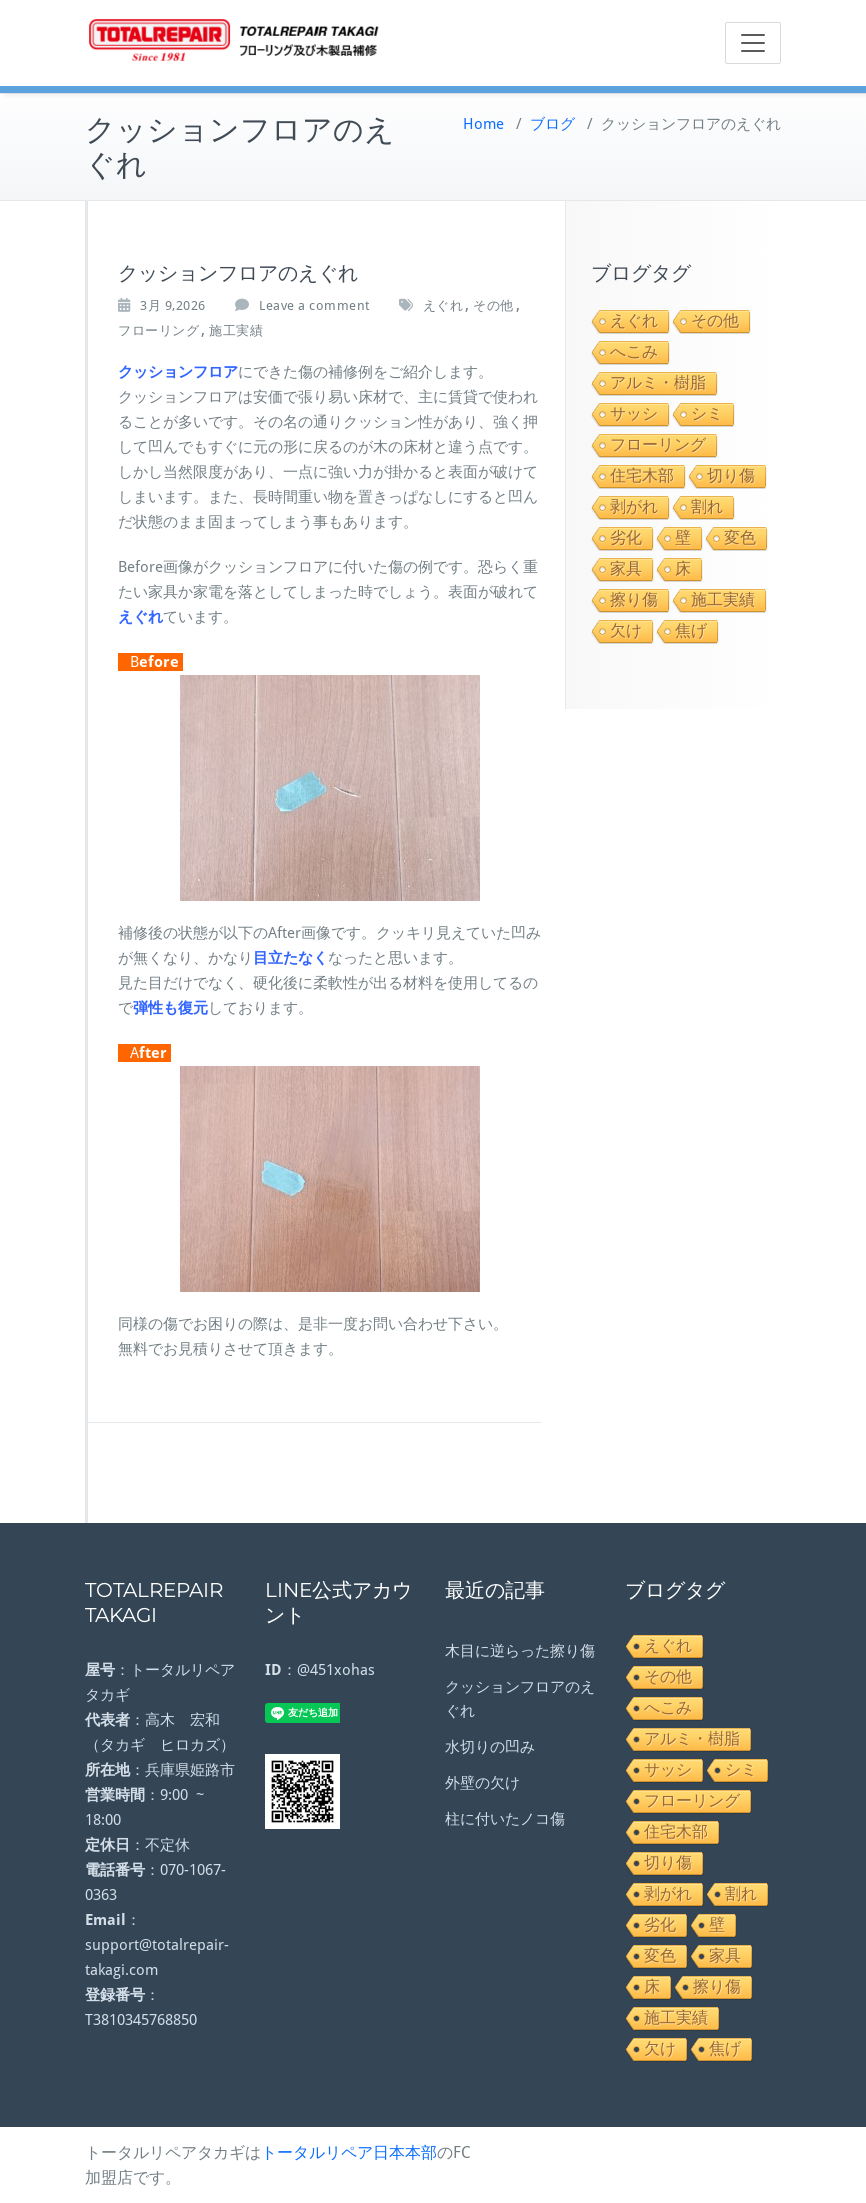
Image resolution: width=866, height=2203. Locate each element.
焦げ (691, 630)
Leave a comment (314, 305)
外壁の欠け (482, 1783)
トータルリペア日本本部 (349, 2152)
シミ (707, 413)
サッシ (634, 413)
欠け (626, 630)
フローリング (158, 330)
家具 (626, 568)
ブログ (552, 124)
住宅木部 (642, 475)
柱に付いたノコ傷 (505, 1819)
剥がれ (634, 506)
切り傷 (731, 475)
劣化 (626, 537)
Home (483, 124)
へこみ (634, 351)
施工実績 (236, 330)
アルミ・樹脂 (658, 382)
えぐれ (443, 305)
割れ (707, 506)
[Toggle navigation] (753, 43)
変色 (740, 537)
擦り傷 (634, 599)
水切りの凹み (490, 1747)
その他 (493, 305)
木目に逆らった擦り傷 (520, 1651)
